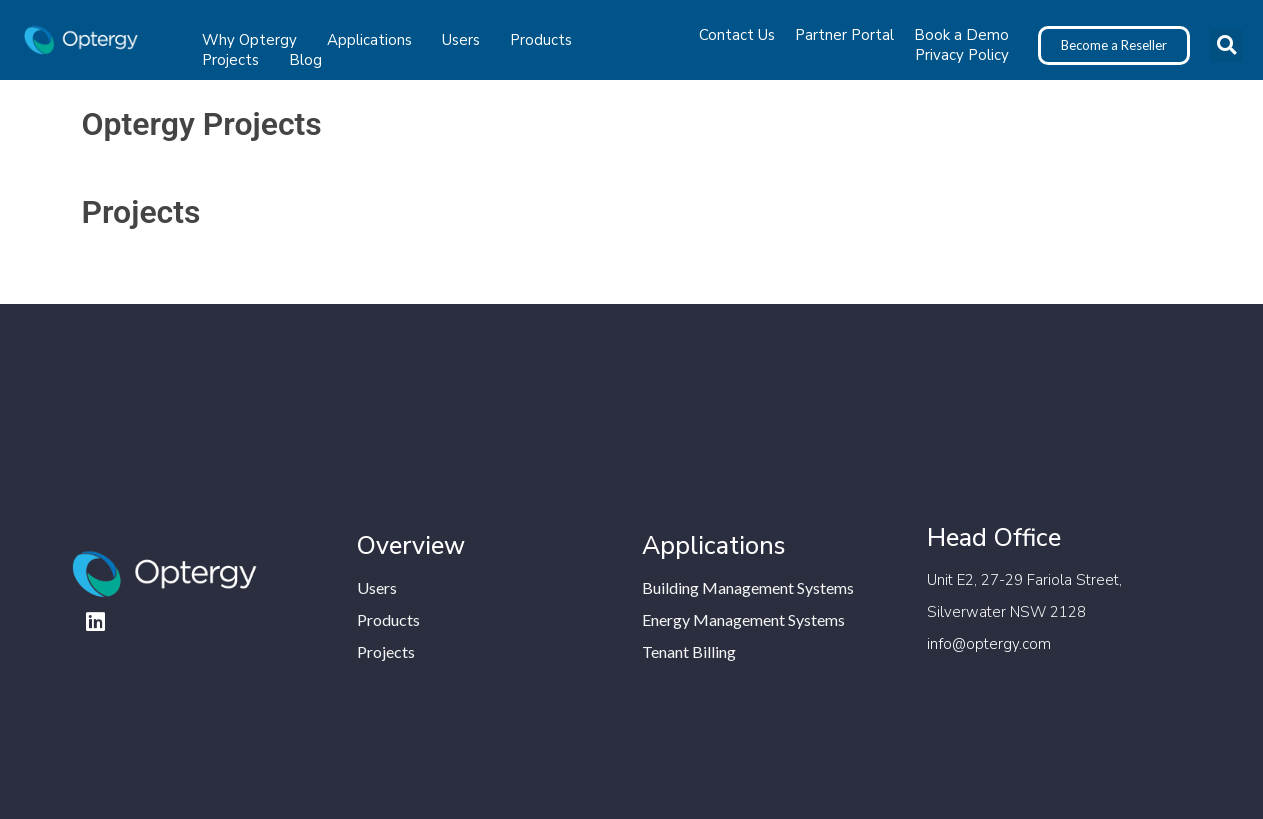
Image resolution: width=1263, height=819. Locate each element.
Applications (374, 40)
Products (546, 40)
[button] (1226, 45)
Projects (235, 60)
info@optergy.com (989, 644)
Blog (305, 60)
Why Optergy (254, 40)
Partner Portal (844, 35)
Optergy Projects (202, 124)
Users (466, 40)
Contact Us (737, 35)
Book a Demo (961, 35)
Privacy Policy (962, 55)
